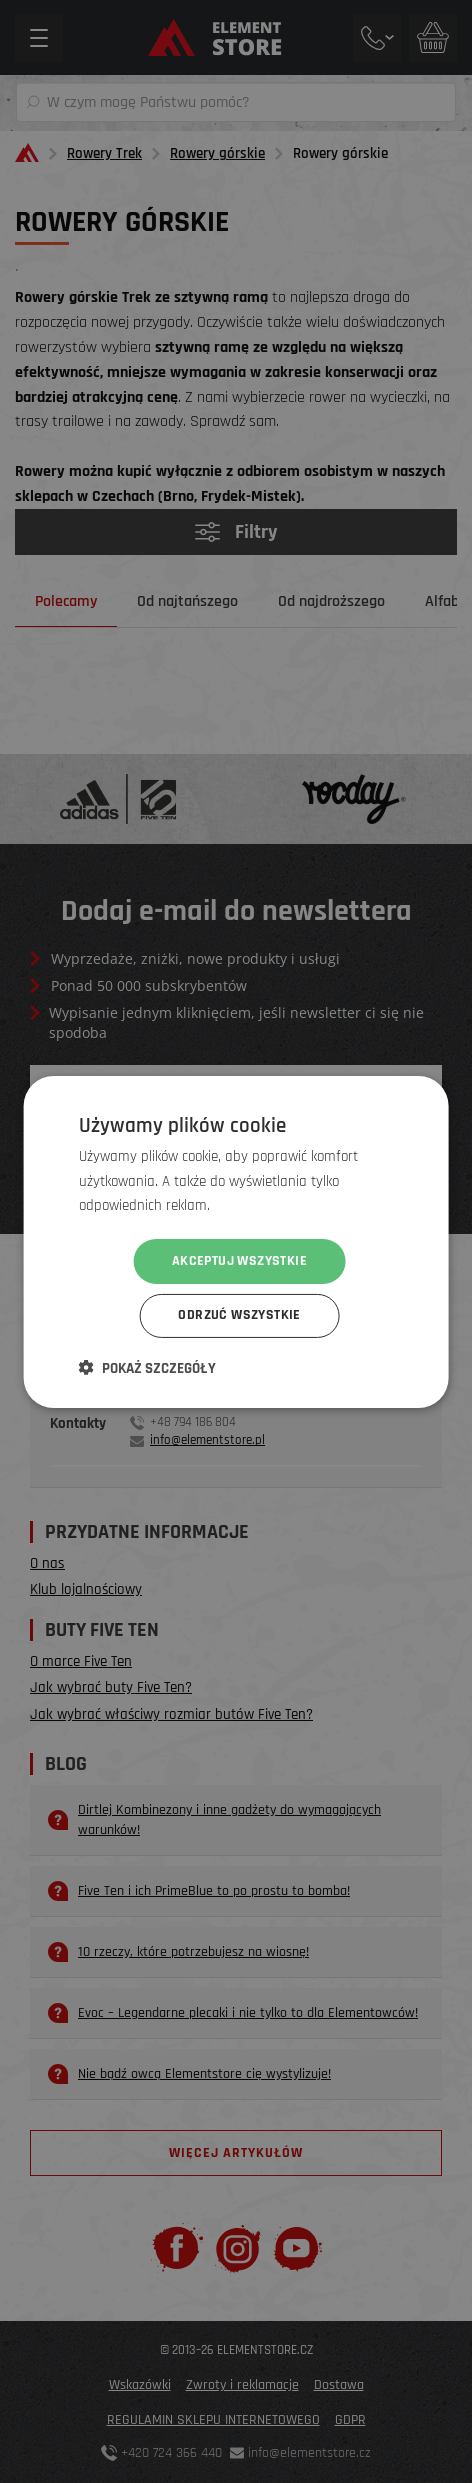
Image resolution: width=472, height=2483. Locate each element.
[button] (147, 1368)
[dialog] (236, 1241)
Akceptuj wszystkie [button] (239, 1261)
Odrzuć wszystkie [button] (239, 1316)
